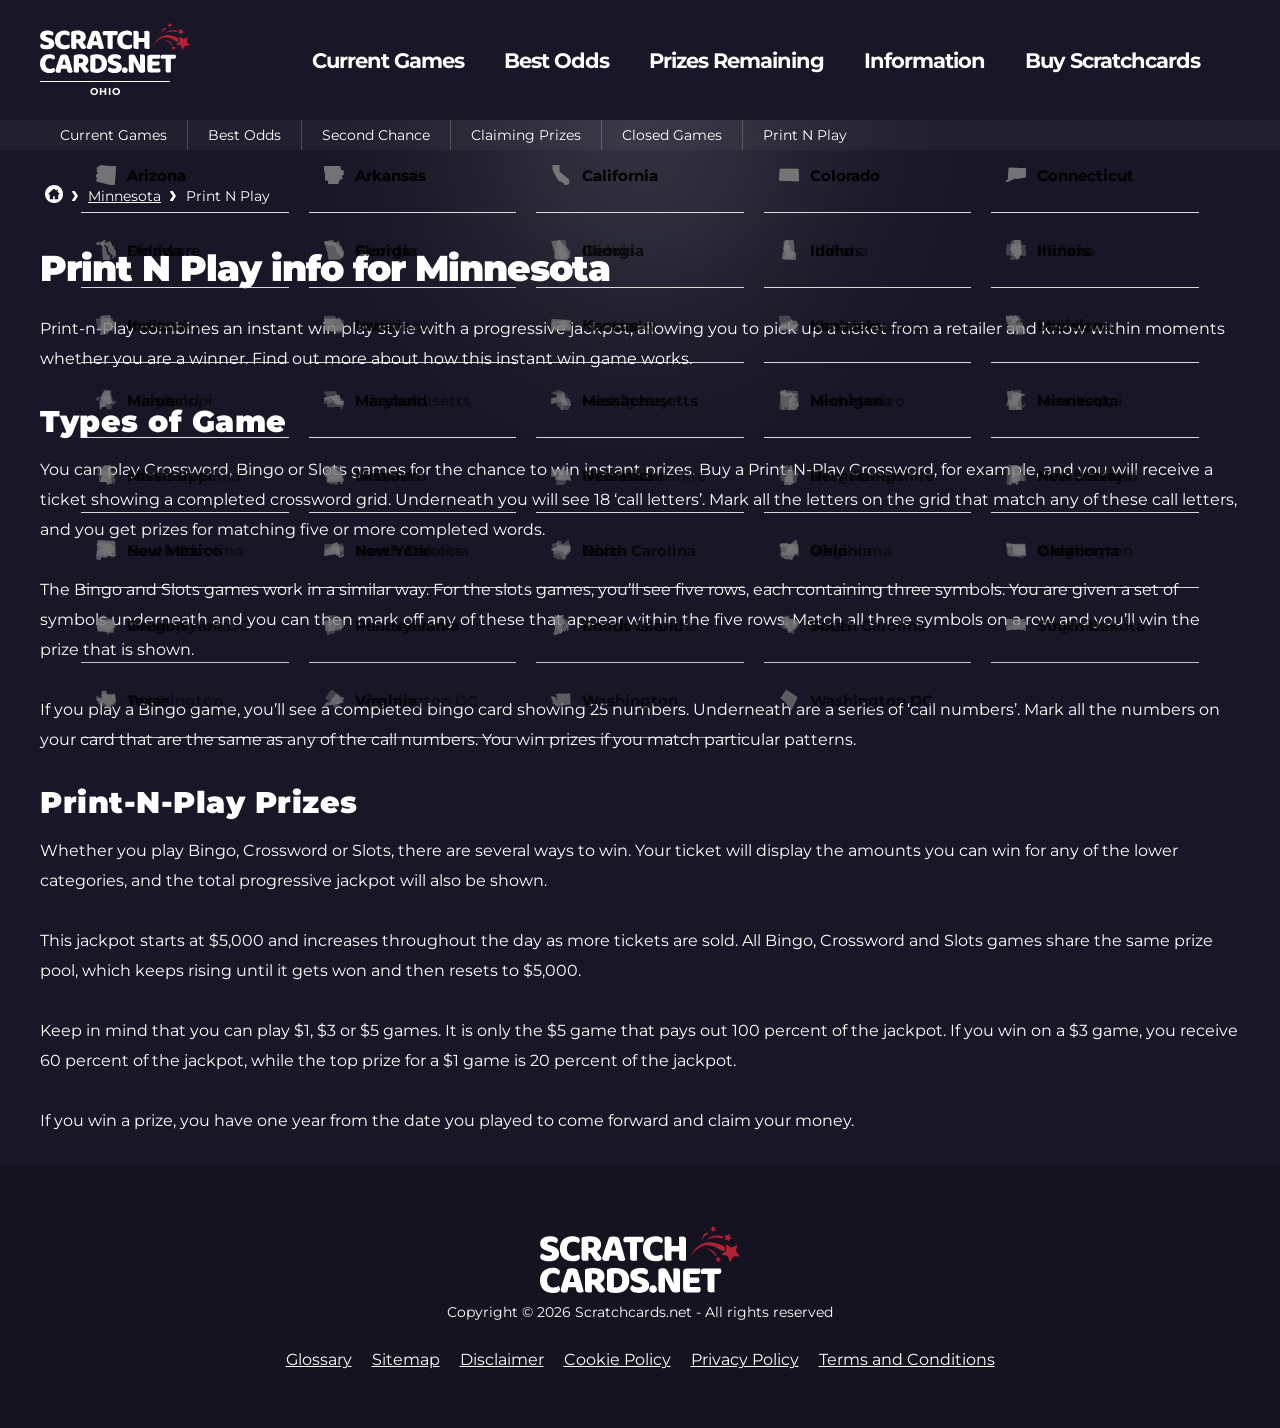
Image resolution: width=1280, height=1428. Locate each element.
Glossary (319, 1359)
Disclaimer (502, 1359)
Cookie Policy (617, 1359)
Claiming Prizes (526, 135)
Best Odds (244, 135)
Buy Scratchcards (1112, 60)
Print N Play (805, 135)
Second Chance (376, 135)
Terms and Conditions (907, 1359)
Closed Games (672, 135)
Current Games (113, 135)
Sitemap (406, 1359)
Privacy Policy (745, 1359)
